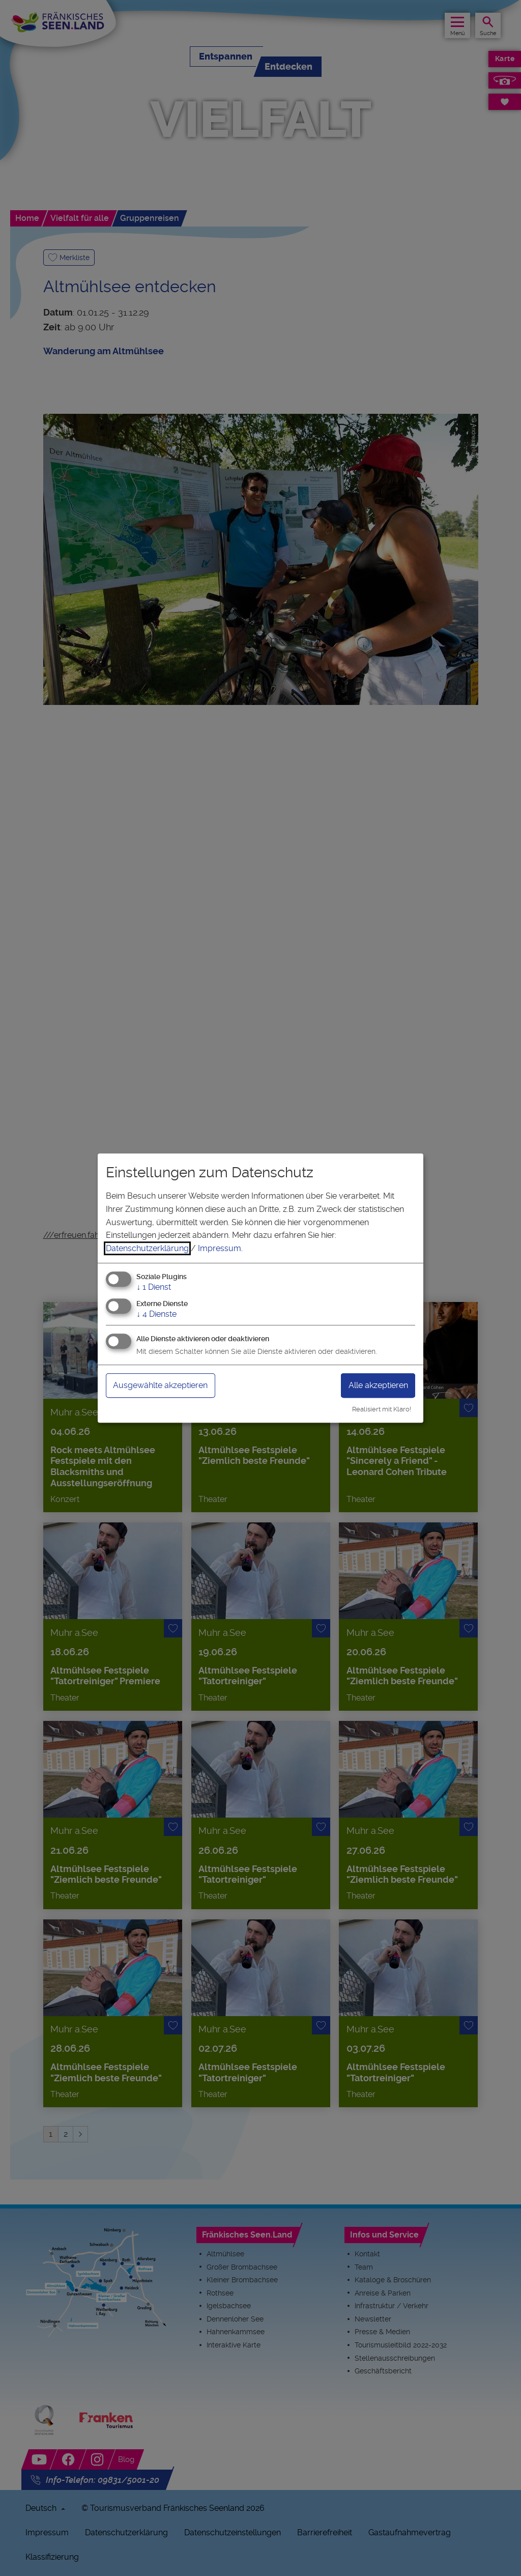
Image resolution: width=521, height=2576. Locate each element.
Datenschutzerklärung (147, 1248)
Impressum (219, 1248)
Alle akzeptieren (378, 1385)
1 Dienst (153, 1287)
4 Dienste (156, 1314)
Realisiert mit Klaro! (381, 1409)
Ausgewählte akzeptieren (160, 1385)
